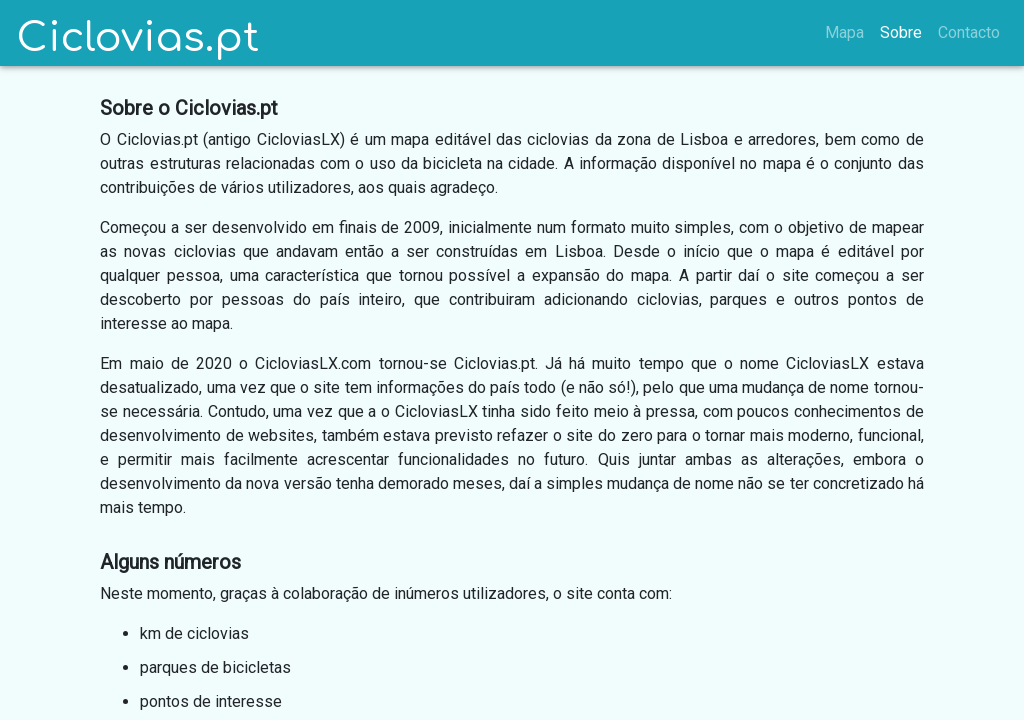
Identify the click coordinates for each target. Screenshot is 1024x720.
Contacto (969, 32)
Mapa (844, 32)
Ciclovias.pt (137, 37)
